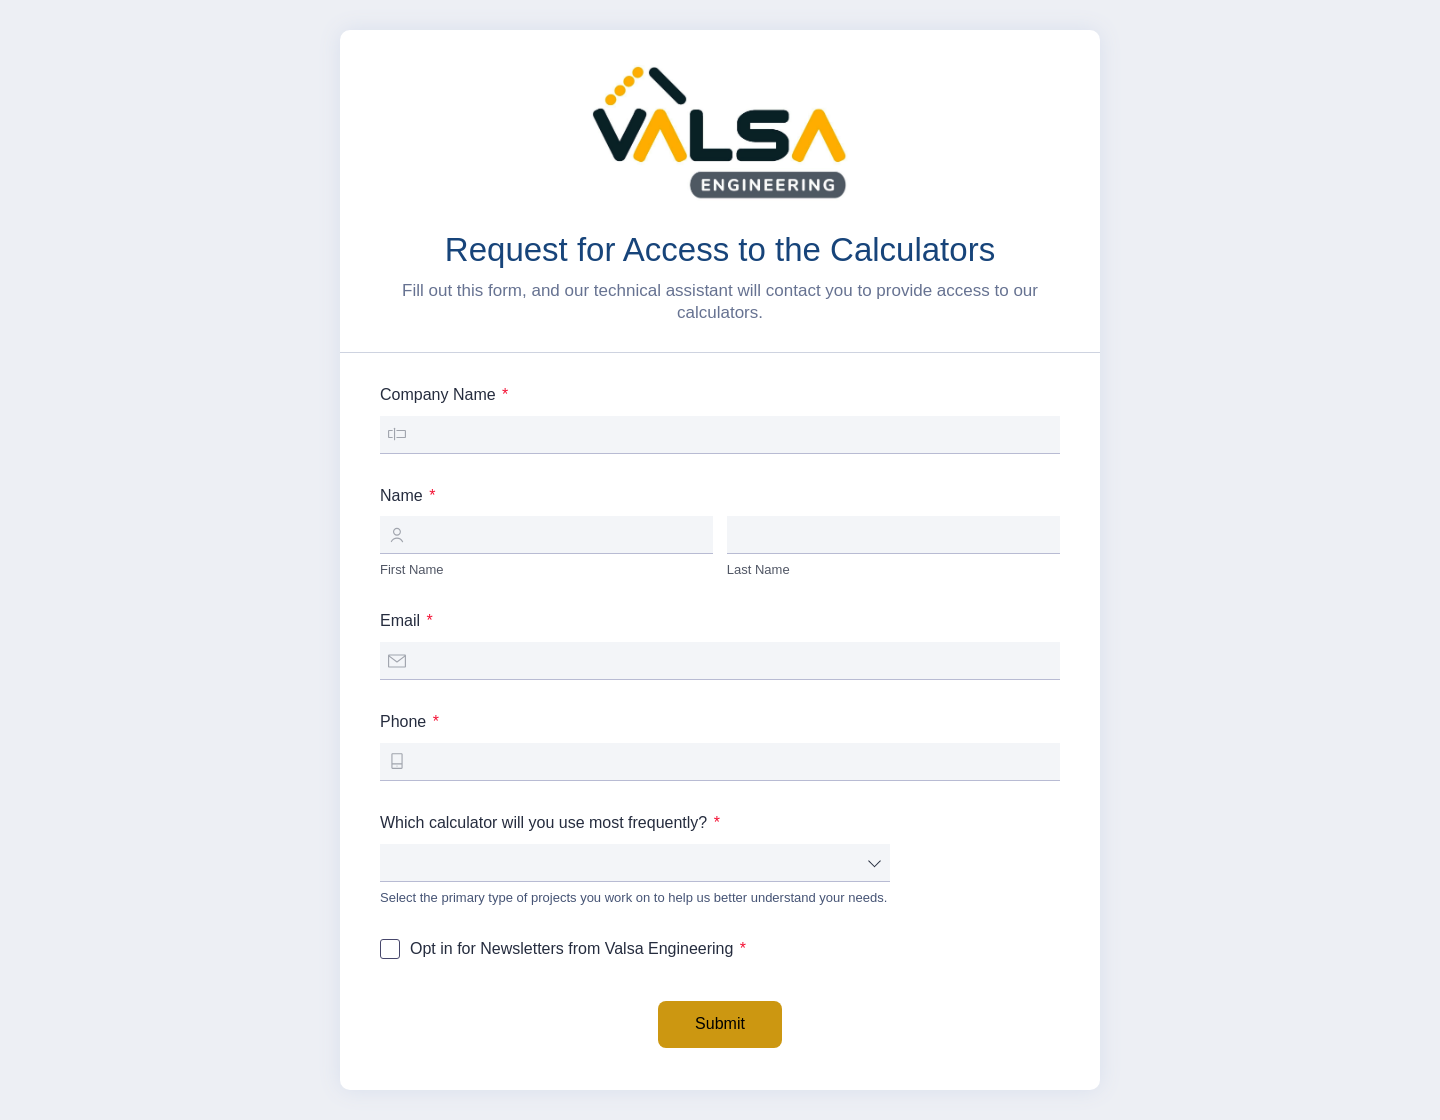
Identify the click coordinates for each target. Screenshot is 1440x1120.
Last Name (758, 569)
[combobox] (635, 863)
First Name (412, 569)
